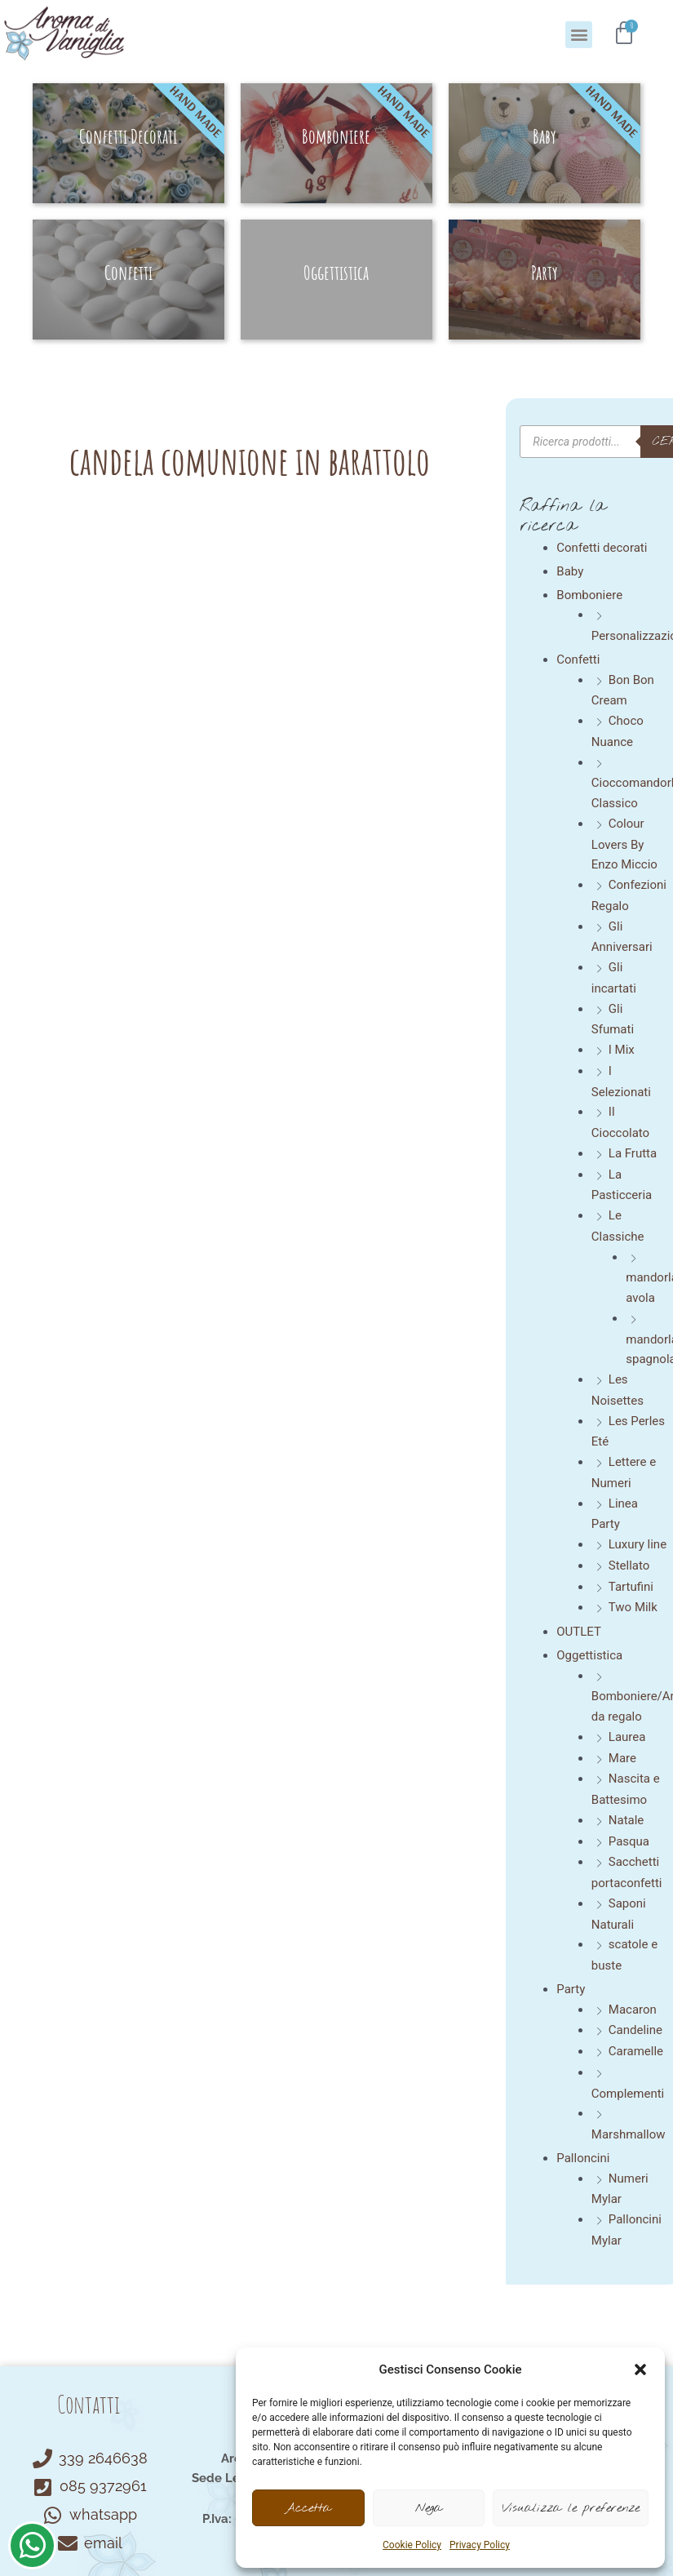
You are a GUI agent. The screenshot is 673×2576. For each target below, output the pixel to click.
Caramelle (636, 2051)
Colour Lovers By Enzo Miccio (624, 844)
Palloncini (582, 2158)
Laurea (627, 1737)
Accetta (308, 2508)
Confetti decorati (601, 547)
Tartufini (631, 1586)
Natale (626, 1820)
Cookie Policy (412, 2545)
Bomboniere (589, 595)
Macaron (633, 2009)
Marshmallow (628, 2134)
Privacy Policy (479, 2545)
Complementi (627, 2093)
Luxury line (637, 1544)
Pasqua (629, 1841)
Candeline (635, 2030)
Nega (428, 2508)
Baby (569, 571)
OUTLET (578, 1631)
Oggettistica (589, 1655)
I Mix (622, 1049)
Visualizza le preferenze (571, 2508)
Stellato (629, 1565)
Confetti (578, 659)
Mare (622, 1758)
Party (570, 1989)
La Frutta (633, 1153)
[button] (640, 2369)
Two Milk (633, 1607)
